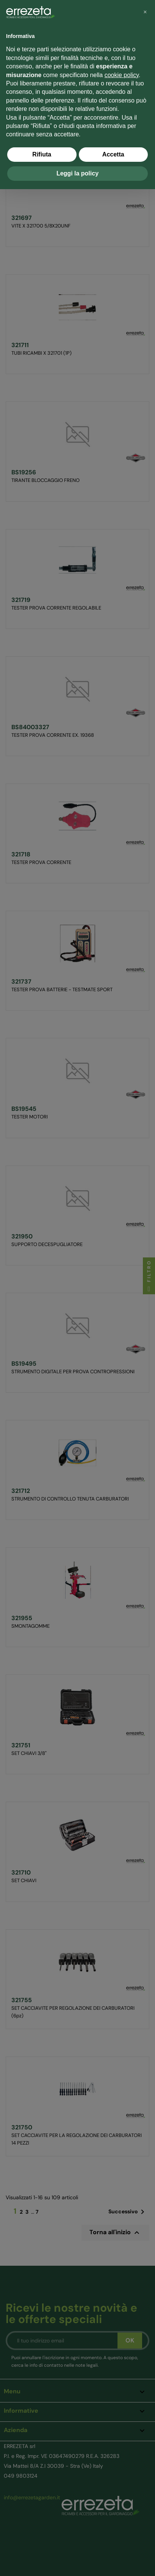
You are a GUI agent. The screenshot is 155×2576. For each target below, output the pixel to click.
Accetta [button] (113, 154)
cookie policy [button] (122, 75)
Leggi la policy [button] (77, 173)
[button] (145, 12)
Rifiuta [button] (41, 154)
